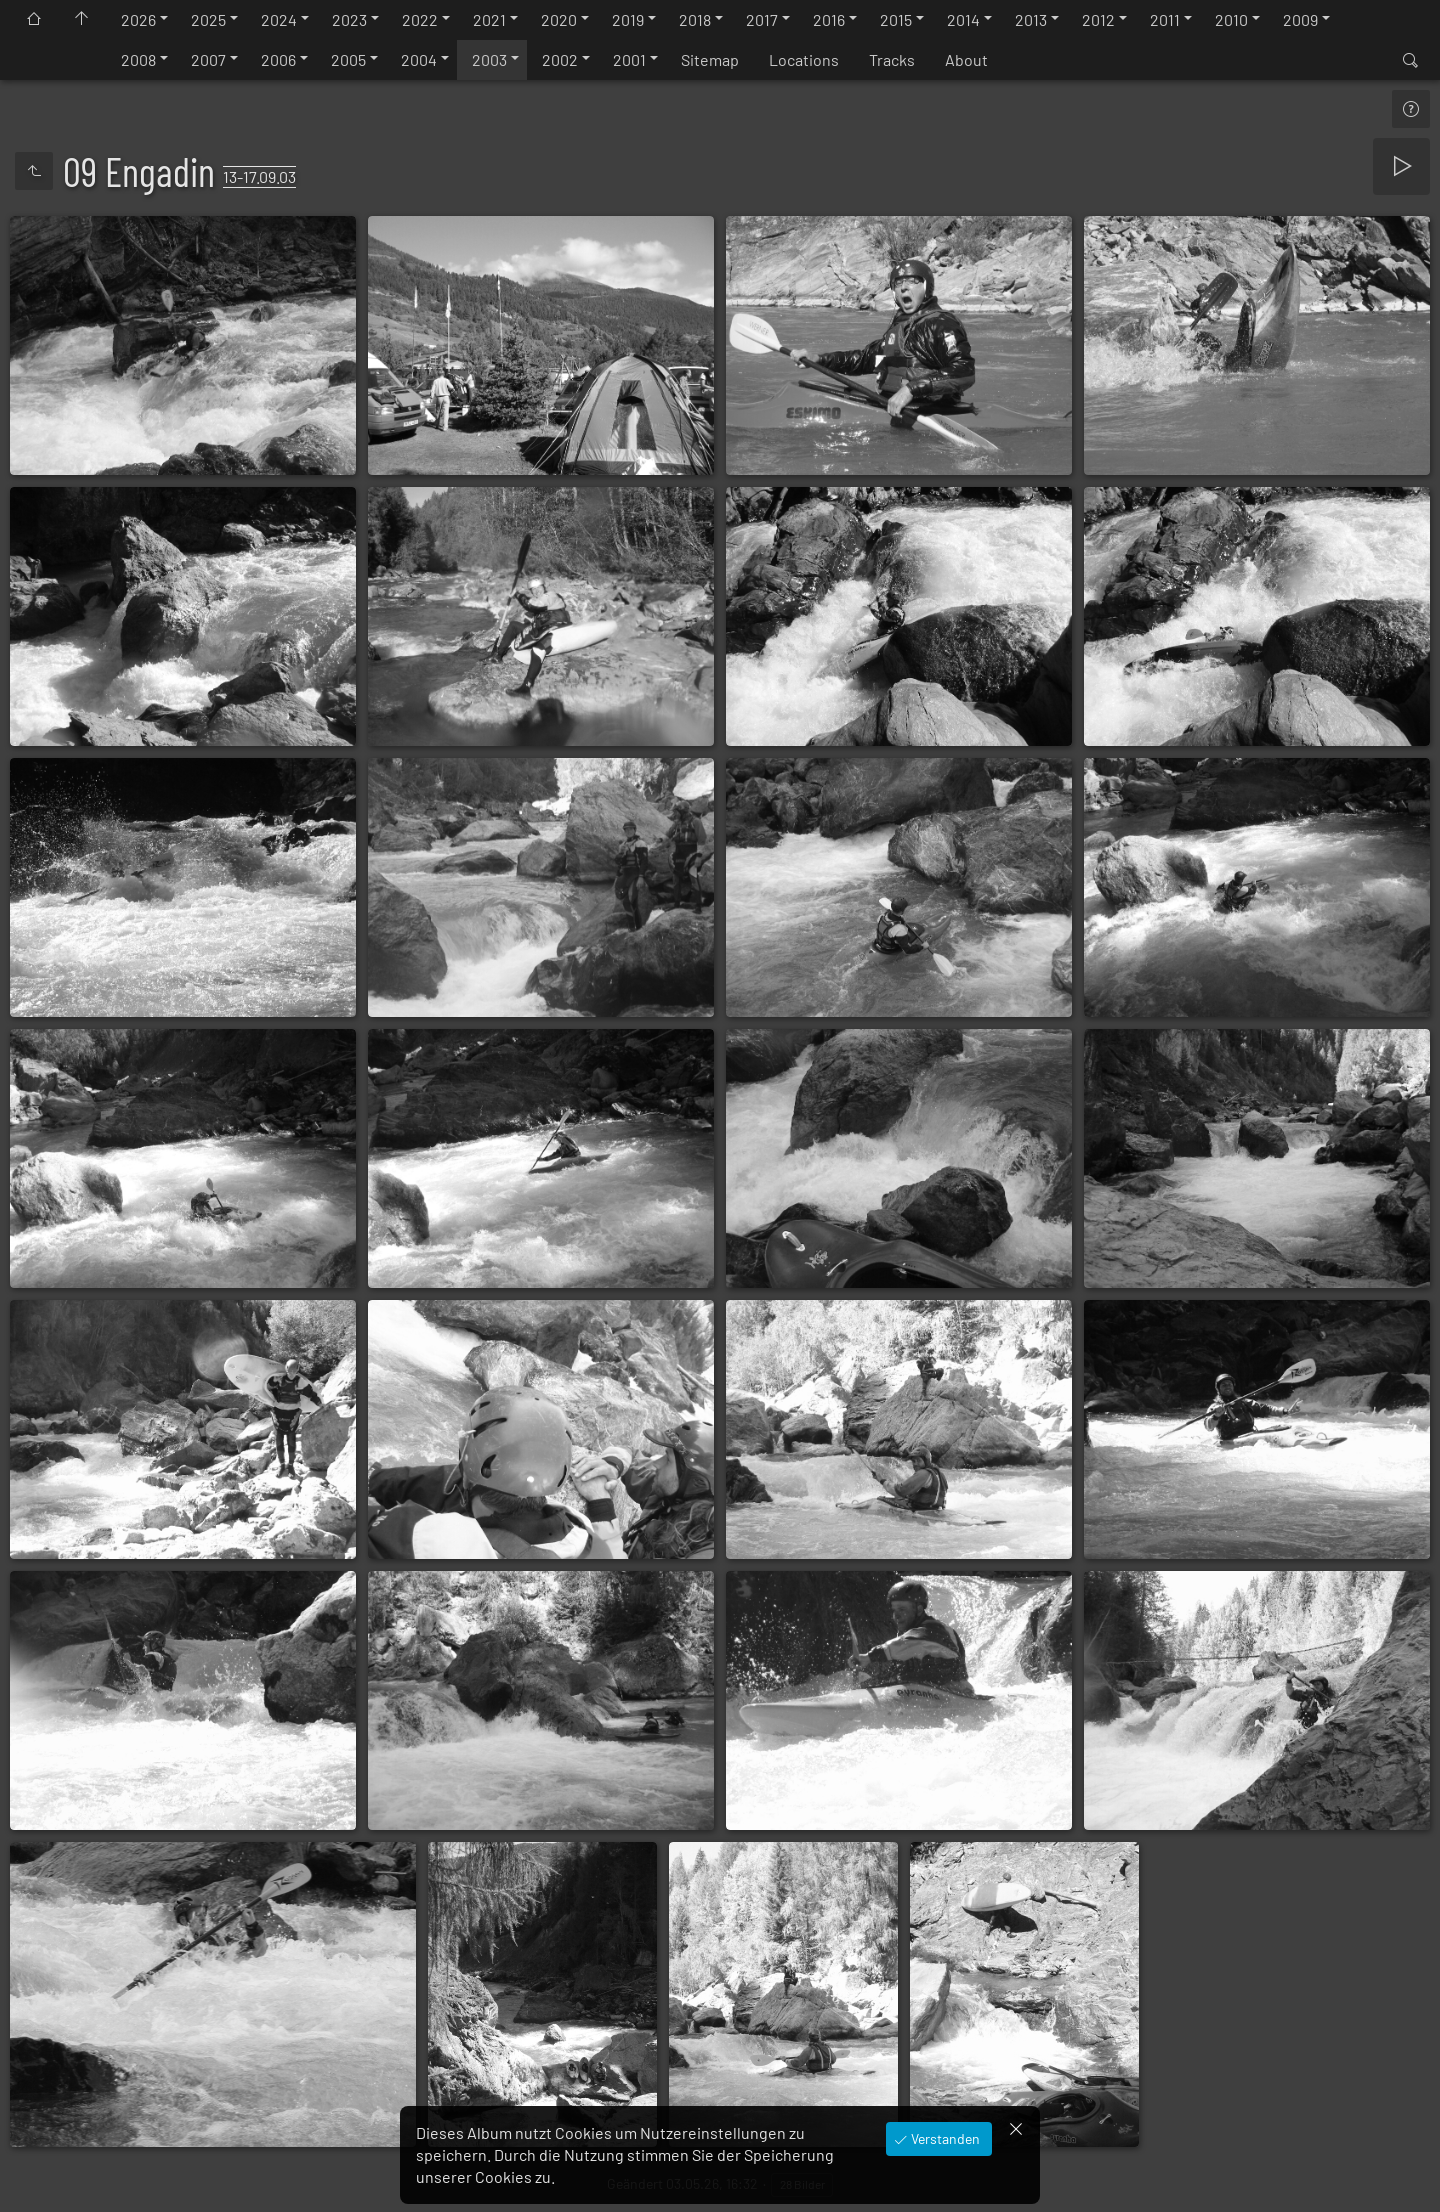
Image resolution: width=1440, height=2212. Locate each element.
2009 (1300, 19)
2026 (138, 19)
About (966, 59)
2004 (419, 59)
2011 (1165, 19)
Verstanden (944, 2138)
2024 (279, 19)
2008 (138, 59)
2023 (349, 19)
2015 (896, 19)
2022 (420, 19)
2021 (489, 19)
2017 (762, 19)
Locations (804, 59)
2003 (489, 59)
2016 (829, 19)
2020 (559, 19)
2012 (1098, 19)
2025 (208, 19)
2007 (208, 59)
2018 (695, 19)
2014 (963, 19)
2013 (1031, 19)
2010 (1231, 19)
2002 (560, 59)
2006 (278, 59)
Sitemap (710, 59)
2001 (629, 59)
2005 (348, 59)
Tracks (892, 59)
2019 (628, 19)
